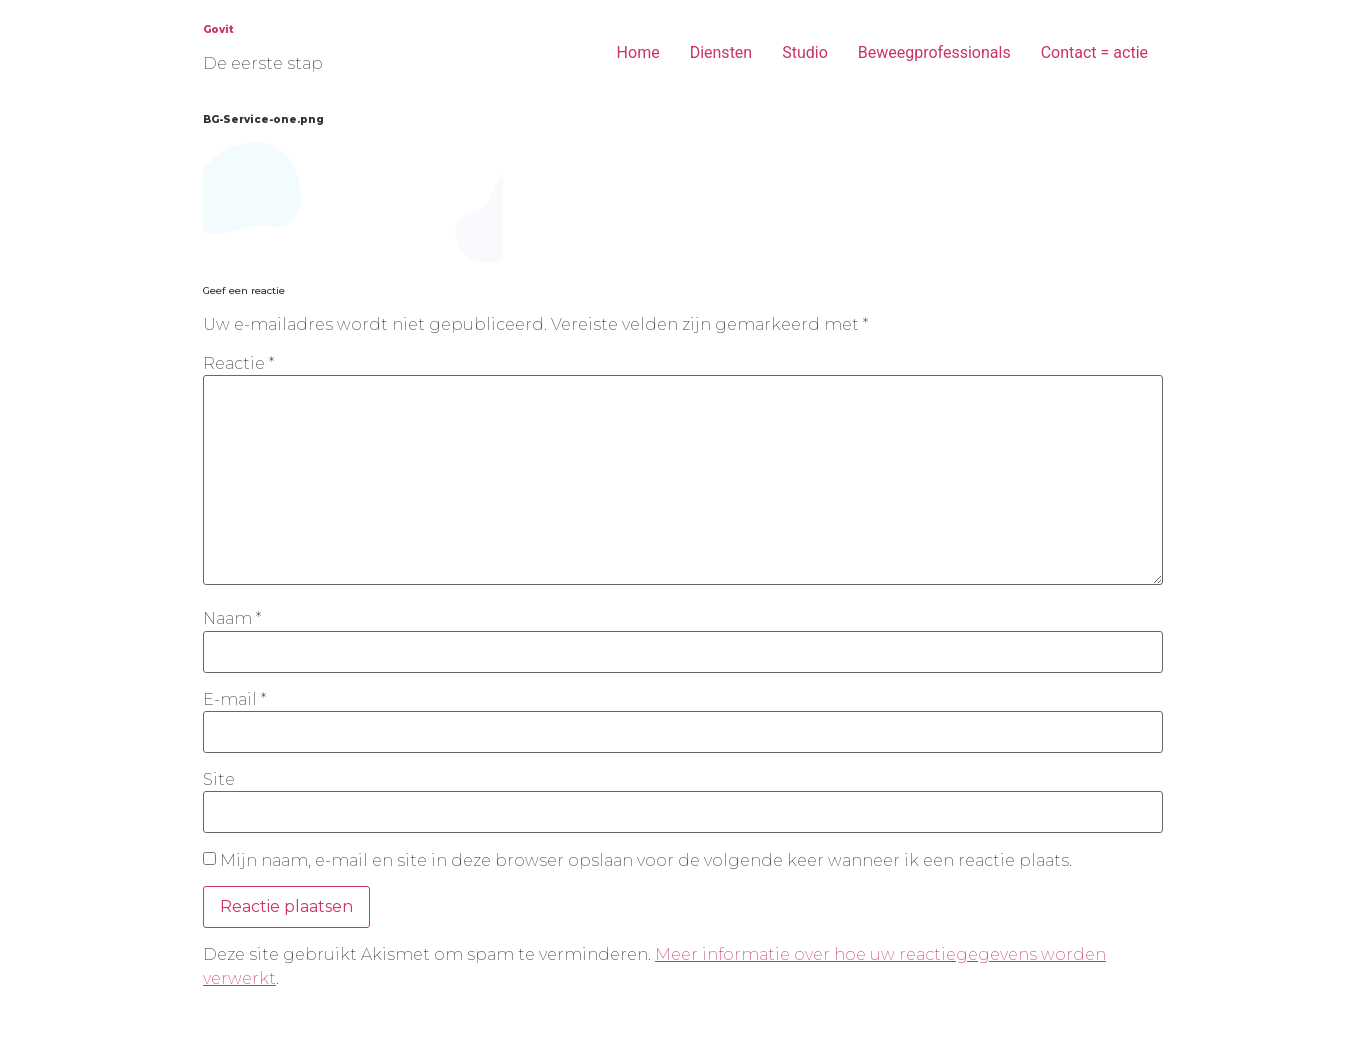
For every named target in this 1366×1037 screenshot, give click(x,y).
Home (638, 52)
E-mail (234, 700)
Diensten (721, 52)
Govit (218, 29)
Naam (232, 619)
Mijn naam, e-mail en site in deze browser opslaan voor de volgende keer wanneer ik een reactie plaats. (646, 861)
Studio (805, 52)
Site (219, 780)
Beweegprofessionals (934, 52)
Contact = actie (1094, 52)
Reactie (238, 364)
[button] (353, 202)
